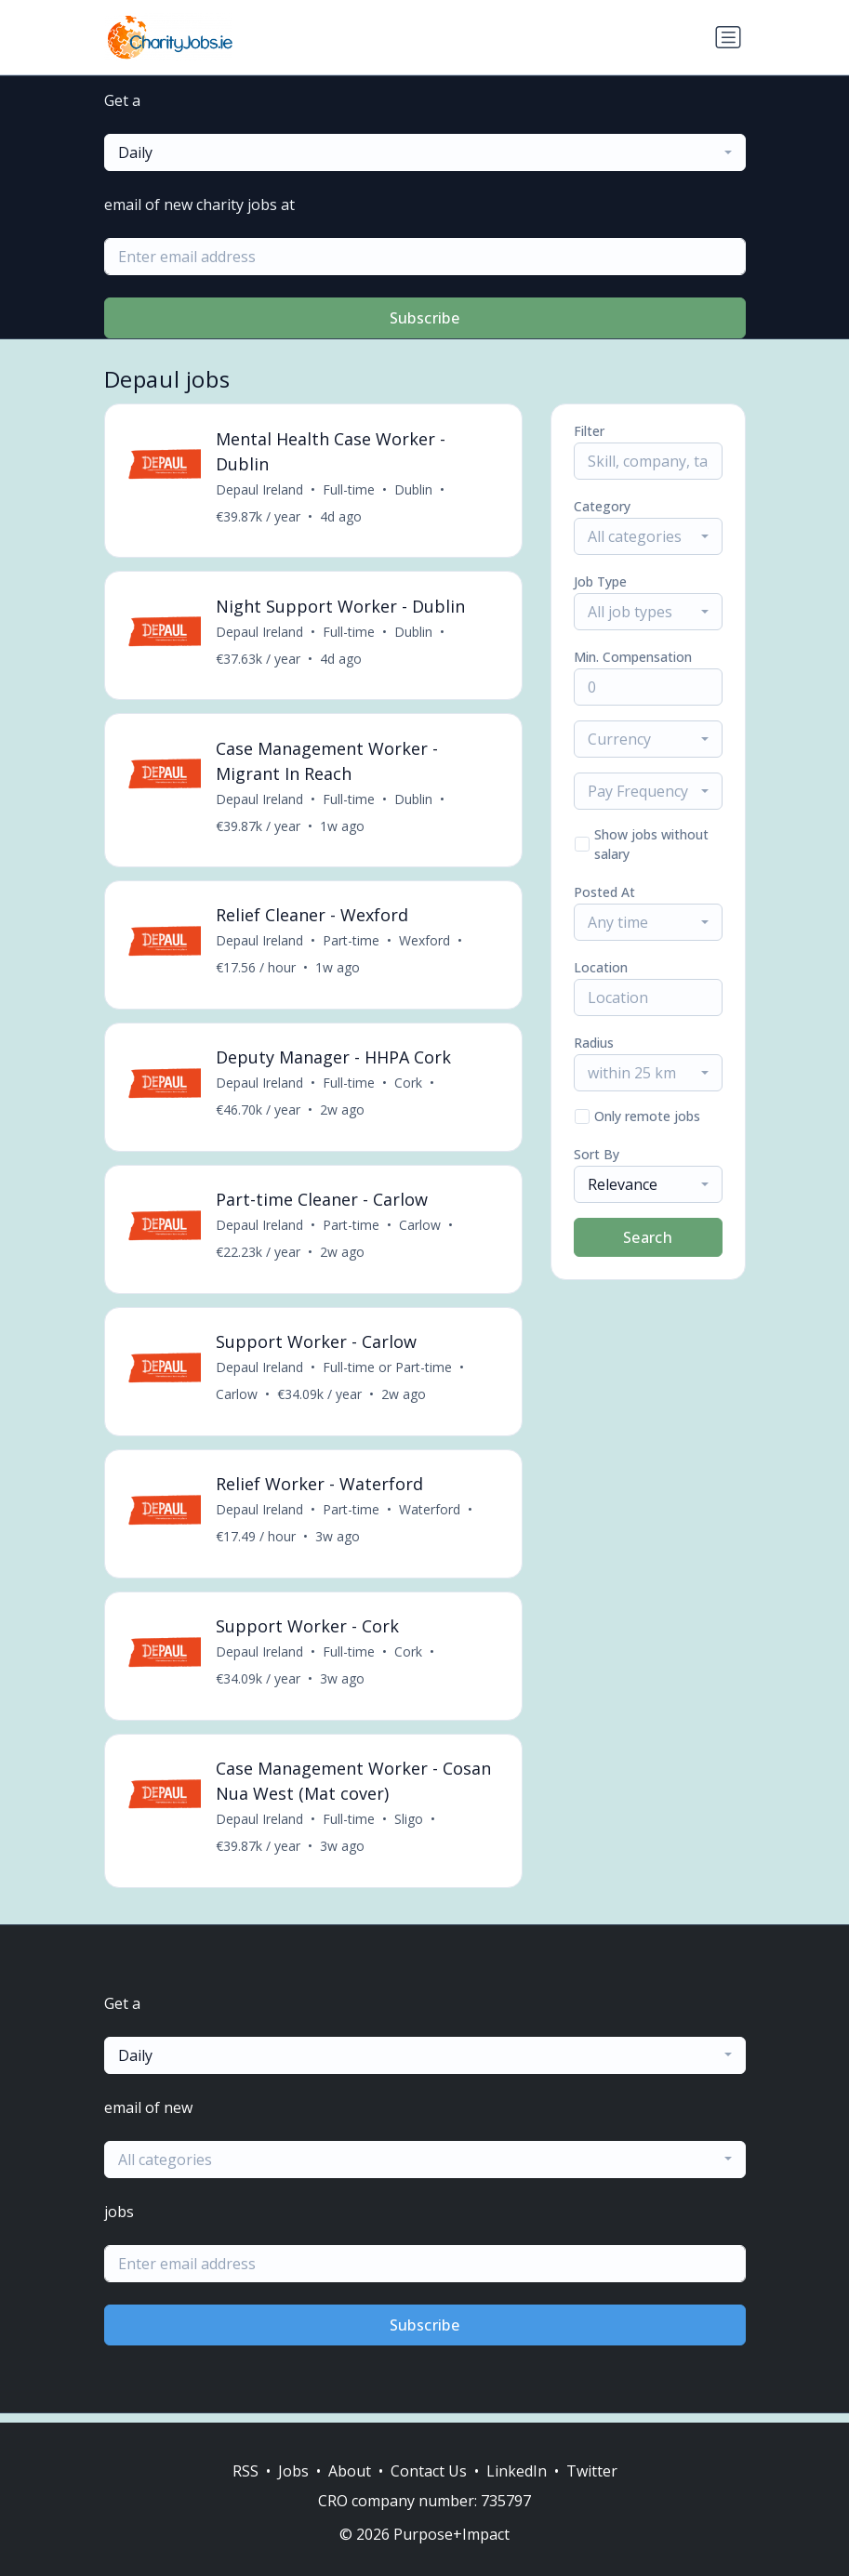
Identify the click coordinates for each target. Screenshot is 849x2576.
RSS (245, 2471)
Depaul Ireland (260, 489)
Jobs (293, 2471)
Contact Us (429, 2471)
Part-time (352, 944)
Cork (409, 1087)
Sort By (596, 1154)
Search (647, 1237)
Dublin (414, 489)
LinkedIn (516, 2471)
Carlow (421, 1230)
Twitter (591, 2471)
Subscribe (425, 318)
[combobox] (425, 152)
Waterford (430, 1517)
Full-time (350, 489)
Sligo (409, 1828)
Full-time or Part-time (388, 1373)
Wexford (425, 944)
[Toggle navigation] (728, 37)
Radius (594, 1042)
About (349, 2471)
